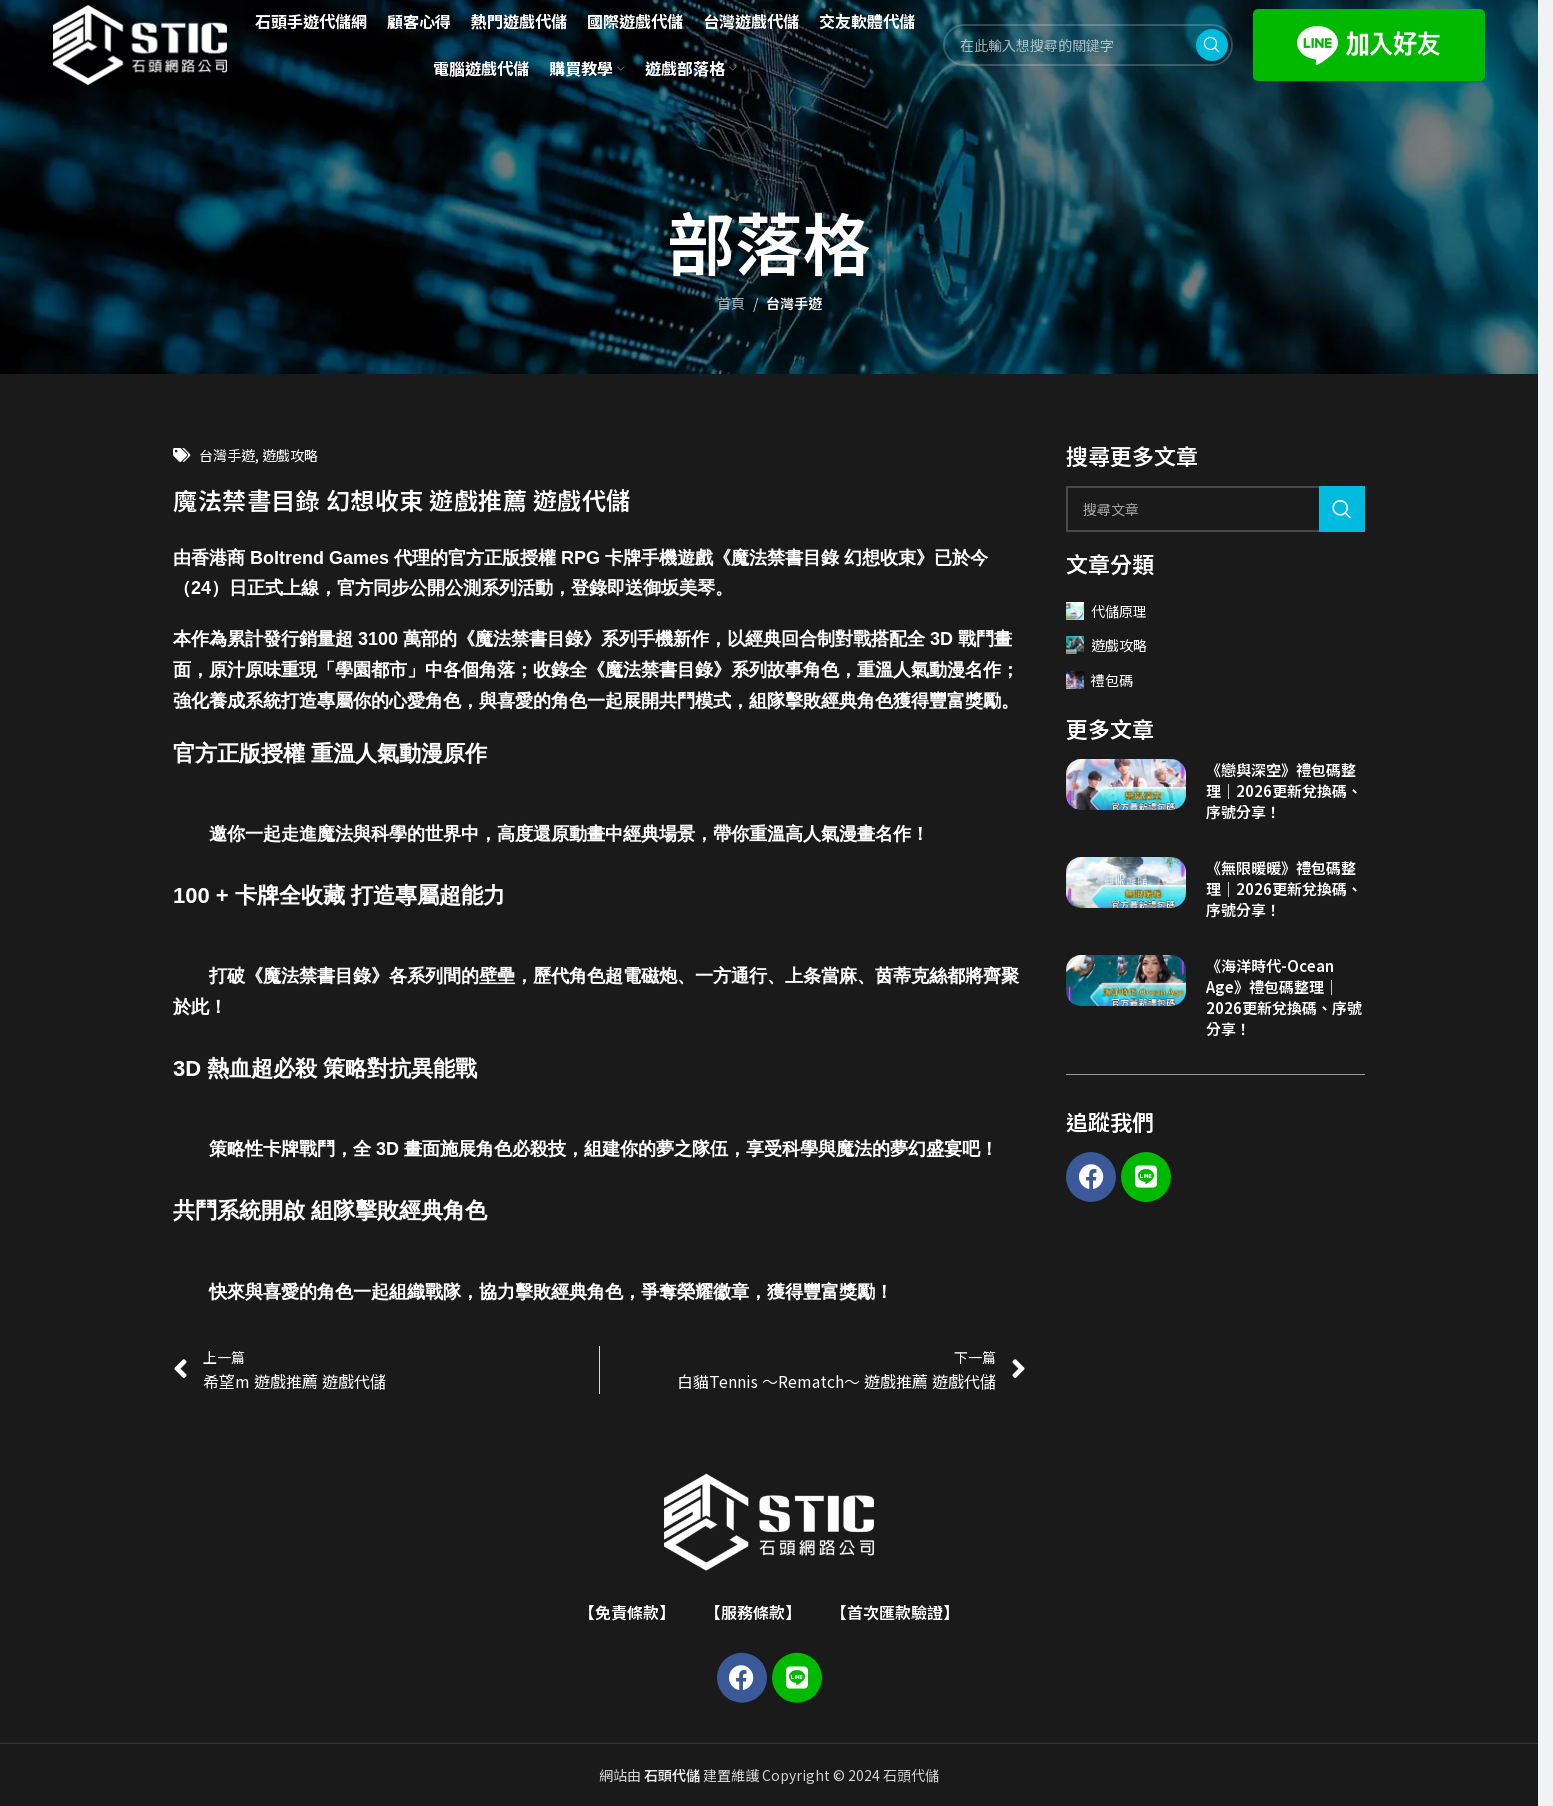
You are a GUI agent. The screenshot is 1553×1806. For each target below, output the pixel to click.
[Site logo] (140, 43)
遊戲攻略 (290, 455)
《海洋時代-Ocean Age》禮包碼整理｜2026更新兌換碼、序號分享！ (1284, 997)
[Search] (1215, 509)
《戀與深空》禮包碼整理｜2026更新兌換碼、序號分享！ (1284, 790)
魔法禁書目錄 (529, 639)
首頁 (731, 303)
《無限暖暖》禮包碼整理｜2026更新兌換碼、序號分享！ (1284, 888)
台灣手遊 (794, 303)
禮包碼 (1099, 680)
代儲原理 (1106, 611)
